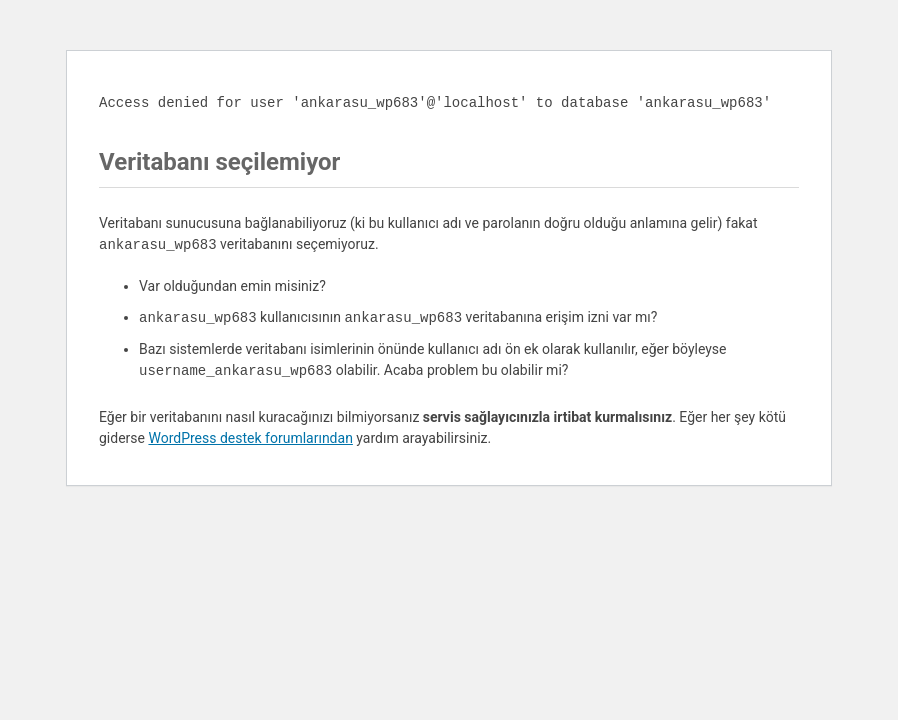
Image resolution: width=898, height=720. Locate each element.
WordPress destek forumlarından (250, 438)
